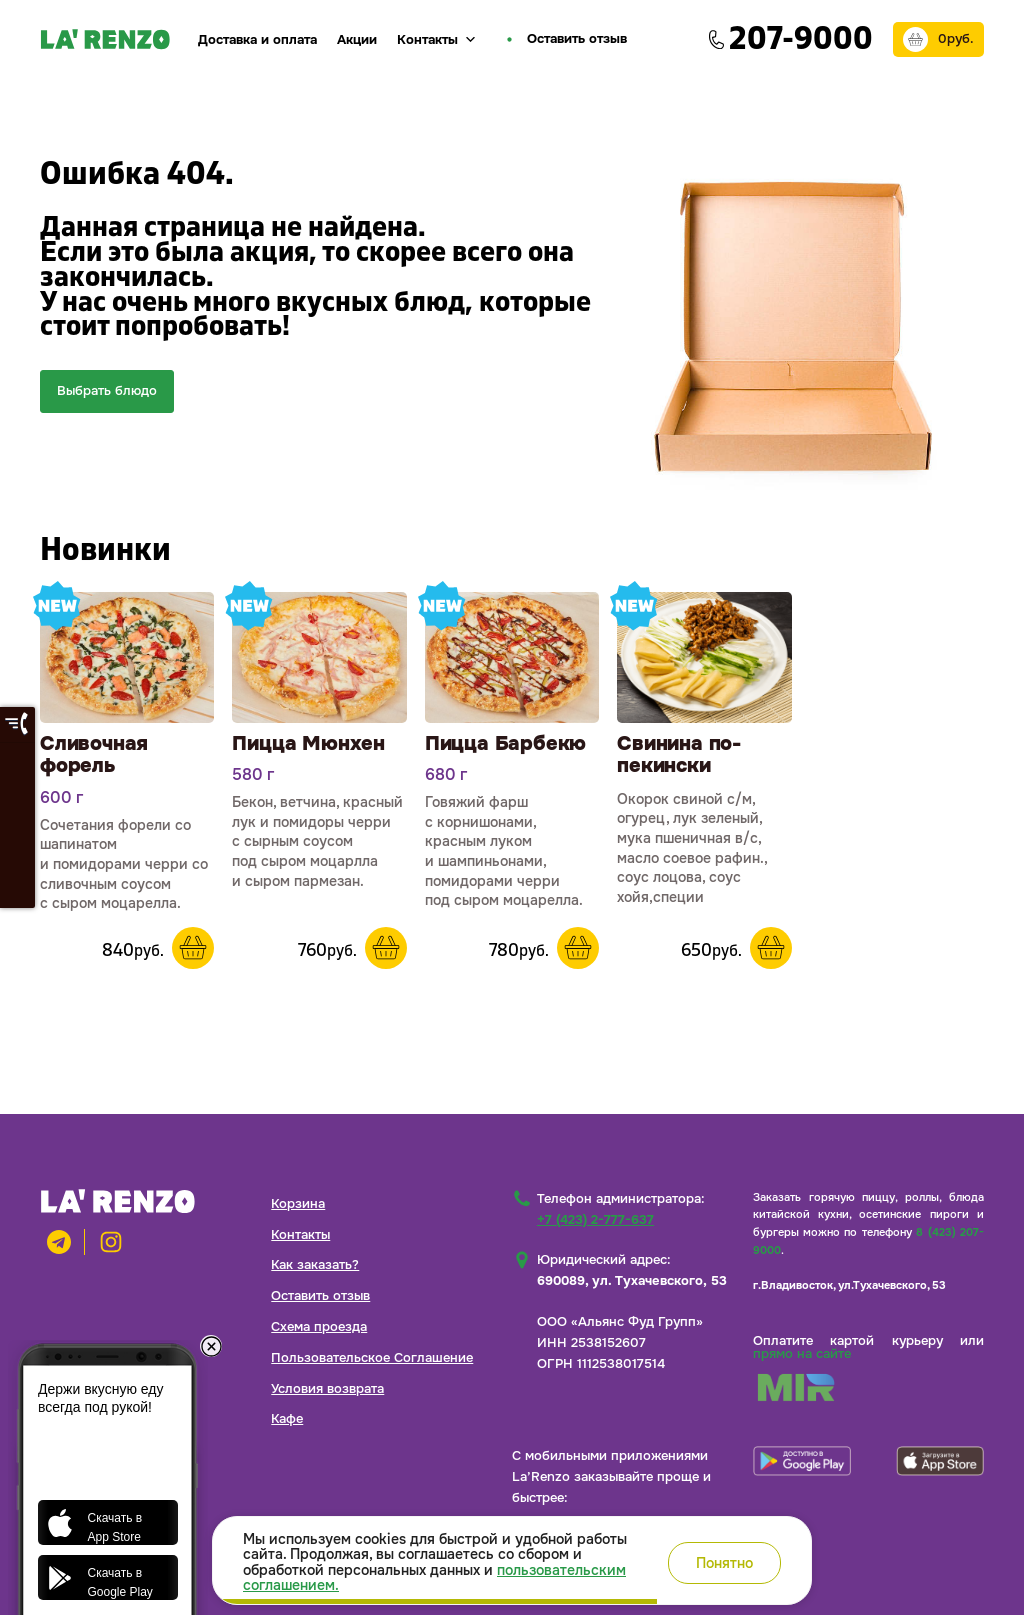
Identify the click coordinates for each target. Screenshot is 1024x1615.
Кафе (287, 1418)
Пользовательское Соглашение (372, 1357)
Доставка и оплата (257, 39)
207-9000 (801, 39)
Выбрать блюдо (107, 390)
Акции (357, 39)
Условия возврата (327, 1388)
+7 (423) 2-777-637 (595, 1219)
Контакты (437, 40)
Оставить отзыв (320, 1295)
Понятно (724, 1563)
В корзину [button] (193, 948)
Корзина (298, 1203)
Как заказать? (315, 1264)
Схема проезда (319, 1326)
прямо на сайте (802, 1353)
